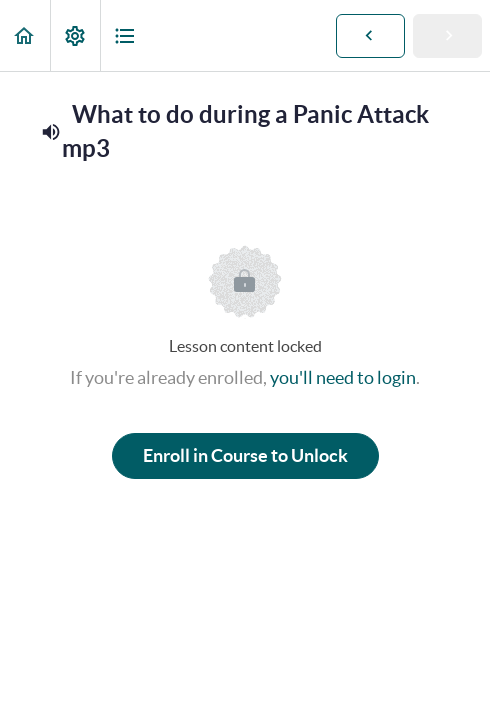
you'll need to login (343, 377)
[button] (25, 35)
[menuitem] (75, 35)
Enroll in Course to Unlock (245, 455)
